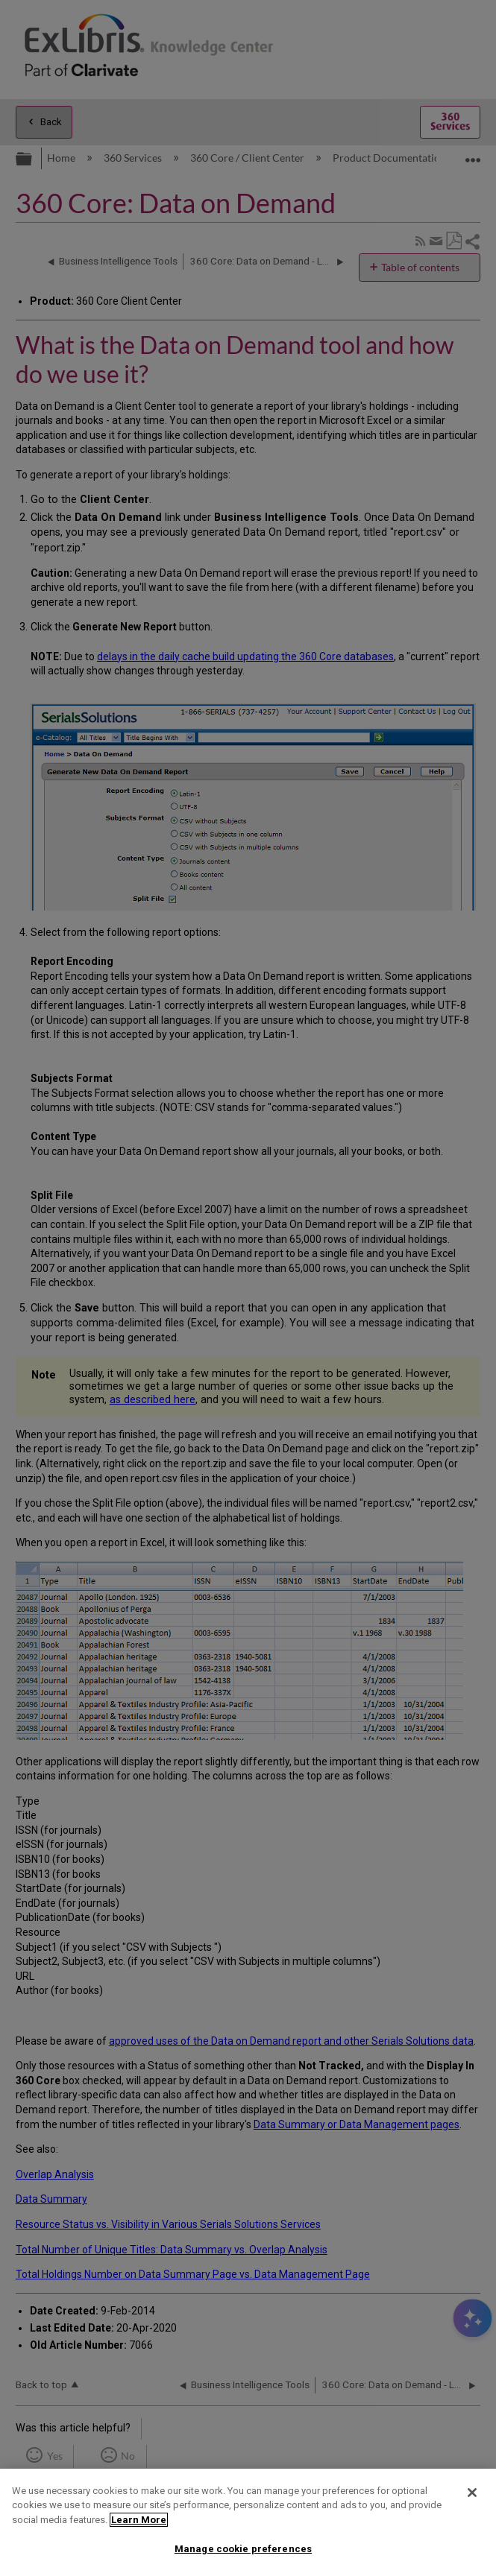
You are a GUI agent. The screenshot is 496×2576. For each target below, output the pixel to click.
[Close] (472, 2492)
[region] (248, 2522)
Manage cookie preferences (243, 2548)
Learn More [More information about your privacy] (138, 2519)
